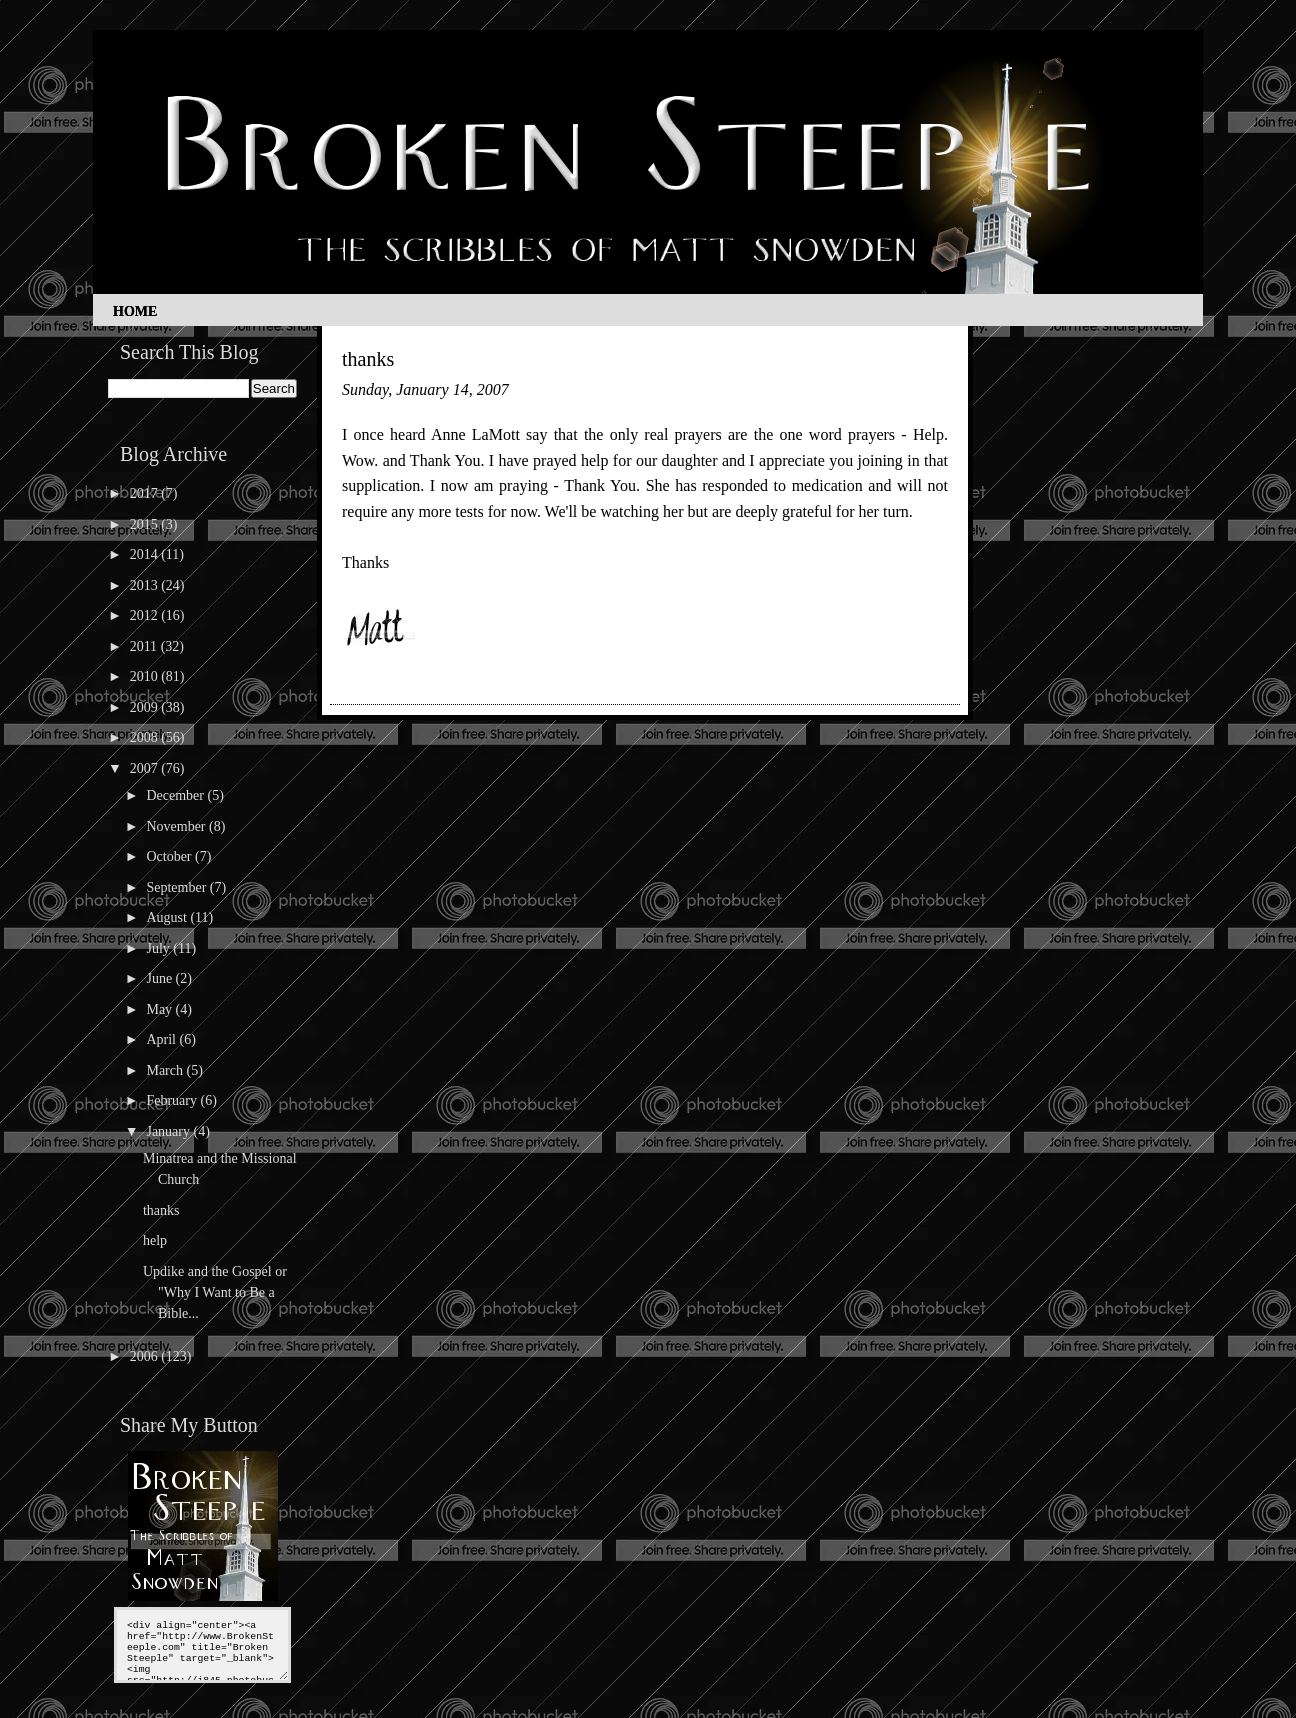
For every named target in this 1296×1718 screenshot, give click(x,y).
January (169, 1131)
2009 (146, 707)
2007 (146, 768)
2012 (146, 615)
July (159, 948)
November (177, 826)
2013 (146, 585)
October (170, 856)
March (166, 1070)
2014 (146, 554)
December (176, 795)
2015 (146, 524)
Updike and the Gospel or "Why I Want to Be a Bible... (215, 1292)
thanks (161, 1210)
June (160, 978)
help (155, 1240)
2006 (146, 1356)
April (162, 1039)
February (173, 1100)
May (160, 1009)
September (177, 887)
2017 (146, 493)
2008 (146, 737)
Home (135, 311)
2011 (145, 646)
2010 (146, 676)
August (168, 917)
